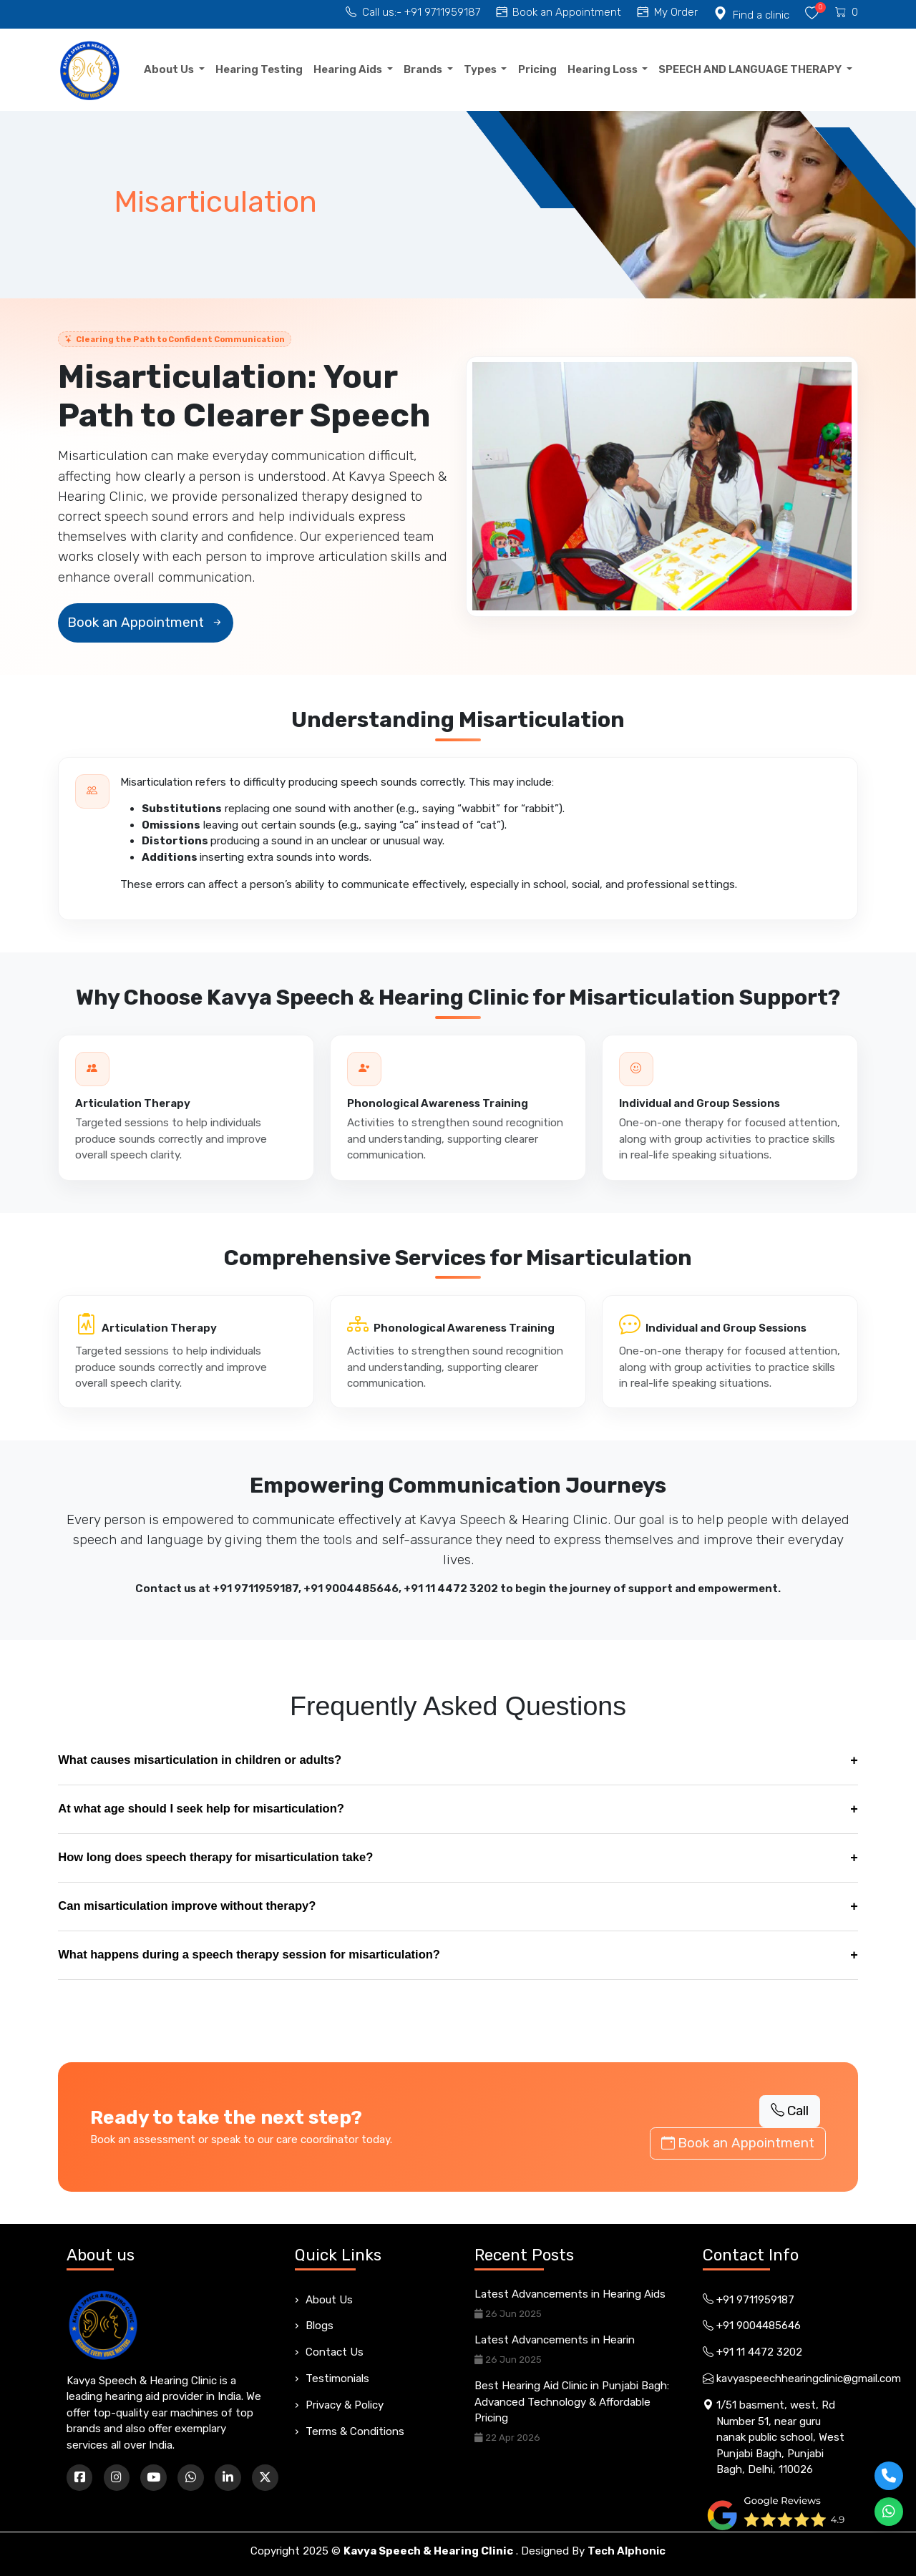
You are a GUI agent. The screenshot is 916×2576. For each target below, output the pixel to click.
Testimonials (337, 2378)
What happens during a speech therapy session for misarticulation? (457, 1955)
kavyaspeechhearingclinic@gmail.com (776, 2379)
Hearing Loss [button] (603, 69)
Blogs (319, 2325)
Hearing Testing (259, 69)
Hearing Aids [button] (348, 69)
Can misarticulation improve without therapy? (457, 1906)
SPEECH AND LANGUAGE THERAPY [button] (751, 69)
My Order (668, 12)
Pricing (537, 69)
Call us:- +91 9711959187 (413, 12)
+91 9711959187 (255, 1588)
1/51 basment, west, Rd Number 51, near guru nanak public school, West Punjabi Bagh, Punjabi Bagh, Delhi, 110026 (773, 2437)
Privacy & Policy (345, 2405)
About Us (329, 2299)
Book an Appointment (559, 12)
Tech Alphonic (627, 2551)
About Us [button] (170, 69)
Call (790, 2110)
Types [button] (481, 69)
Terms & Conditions (355, 2431)
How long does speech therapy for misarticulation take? (457, 1858)
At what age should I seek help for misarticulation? (457, 1809)
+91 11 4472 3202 (451, 1588)
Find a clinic (751, 15)
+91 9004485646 (351, 1588)
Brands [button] (424, 69)
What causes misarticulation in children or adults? (457, 1760)
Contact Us (335, 2352)
